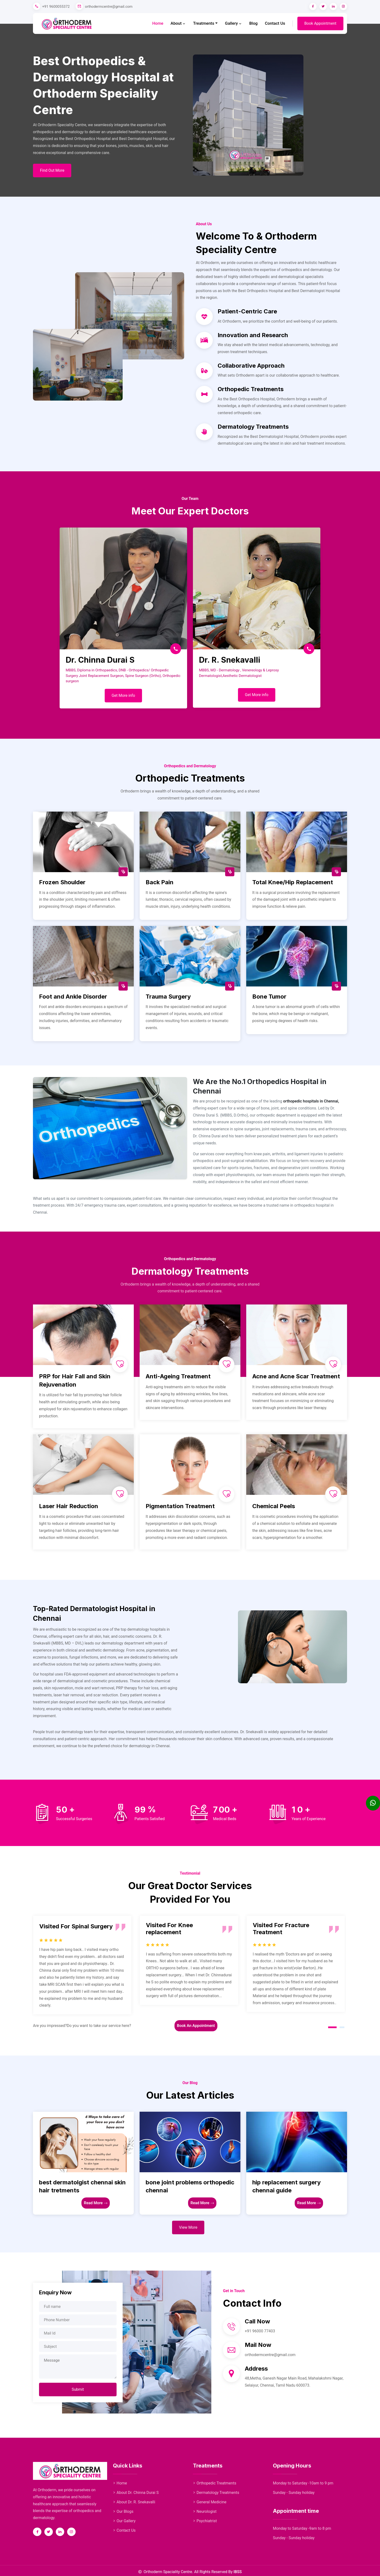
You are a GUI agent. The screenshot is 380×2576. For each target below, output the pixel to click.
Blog (253, 23)
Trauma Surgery (168, 996)
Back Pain (160, 882)
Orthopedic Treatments (251, 389)
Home (157, 23)
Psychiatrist (205, 2519)
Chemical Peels (273, 1506)
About (178, 23)
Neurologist (205, 2509)
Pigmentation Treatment (180, 1506)
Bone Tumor (269, 996)
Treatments (203, 23)
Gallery (233, 23)
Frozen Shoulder (62, 882)
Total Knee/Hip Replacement (292, 882)
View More (188, 2225)
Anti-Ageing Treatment (178, 1376)
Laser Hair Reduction (68, 1506)
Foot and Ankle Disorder (73, 996)
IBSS (237, 2570)
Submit (78, 2387)
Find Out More (52, 170)
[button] (332, 2025)
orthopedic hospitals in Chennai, (311, 1101)
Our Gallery (124, 2519)
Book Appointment (320, 23)
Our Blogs (123, 2509)
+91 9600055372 (56, 6)
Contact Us (275, 23)
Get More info (123, 695)
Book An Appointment (196, 2024)
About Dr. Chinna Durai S (136, 2491)
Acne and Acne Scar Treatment (296, 1376)
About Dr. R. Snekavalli (134, 2500)
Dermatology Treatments (253, 426)
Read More (95, 2201)
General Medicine (209, 2500)
